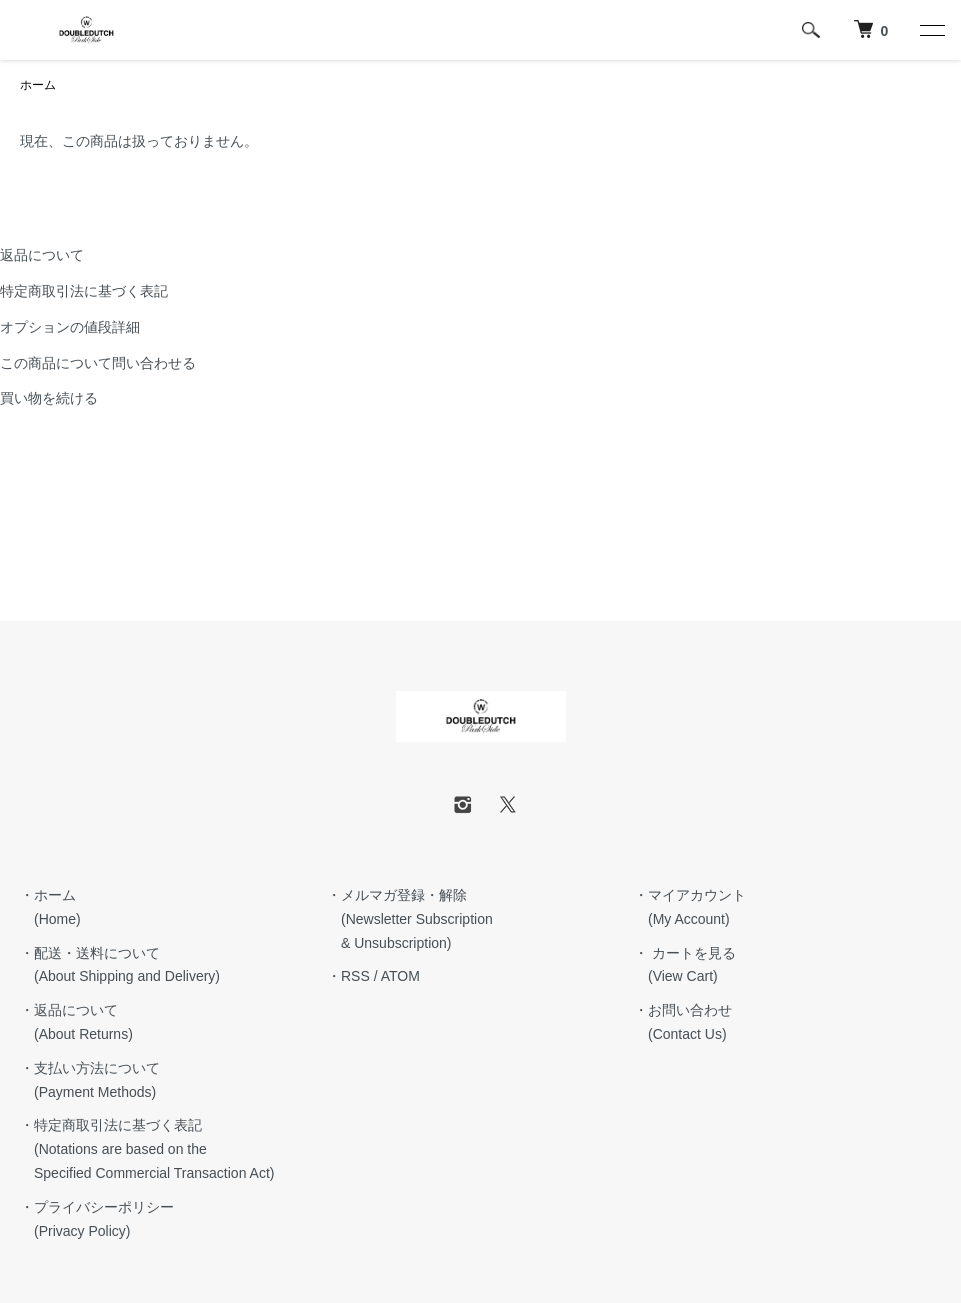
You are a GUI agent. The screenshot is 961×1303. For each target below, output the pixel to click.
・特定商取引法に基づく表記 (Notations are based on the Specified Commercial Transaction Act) (147, 1149)
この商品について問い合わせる (98, 363)
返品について (42, 255)
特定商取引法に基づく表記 (84, 291)
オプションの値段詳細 (70, 327)
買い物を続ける (49, 398)
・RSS (348, 976)
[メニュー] (931, 30)
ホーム (38, 85)
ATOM (400, 976)
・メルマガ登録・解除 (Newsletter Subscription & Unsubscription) (410, 919)
